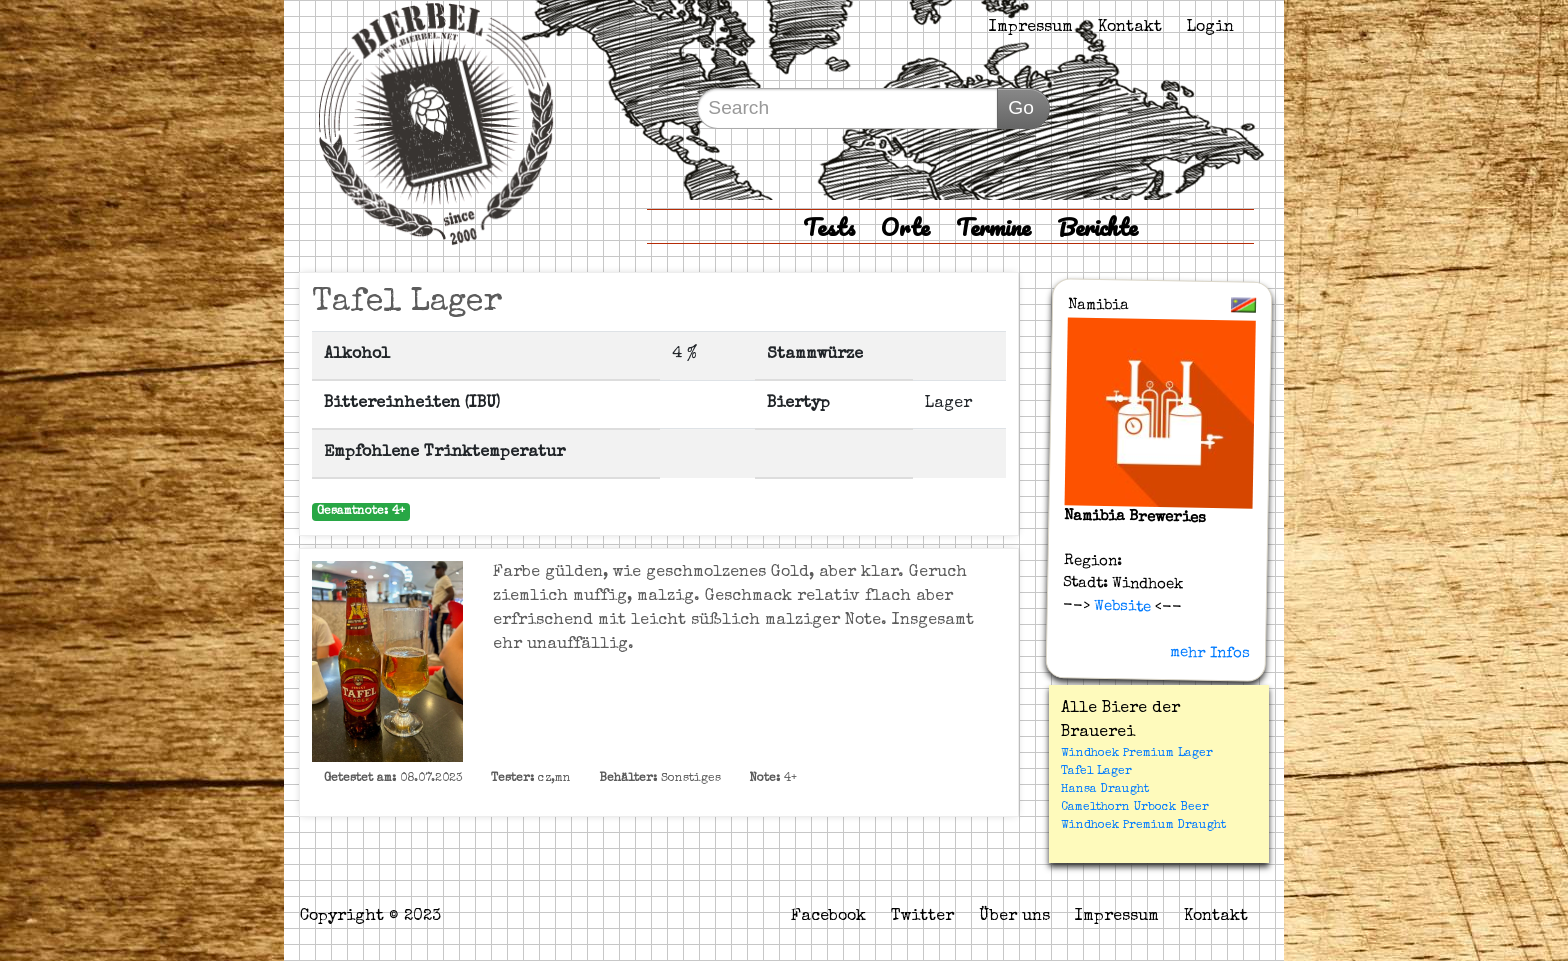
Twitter (922, 917)
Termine (993, 226)
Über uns (1014, 917)
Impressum (1031, 28)
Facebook (828, 917)
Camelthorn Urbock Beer (1135, 808)
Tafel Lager (1096, 772)
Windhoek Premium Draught (1143, 826)
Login (1210, 28)
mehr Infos (1210, 653)
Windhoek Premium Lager (1137, 754)
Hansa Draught (1105, 790)
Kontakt (1130, 28)
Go (1021, 107)
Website (1120, 606)
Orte (905, 226)
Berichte (1097, 226)
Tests (829, 226)
